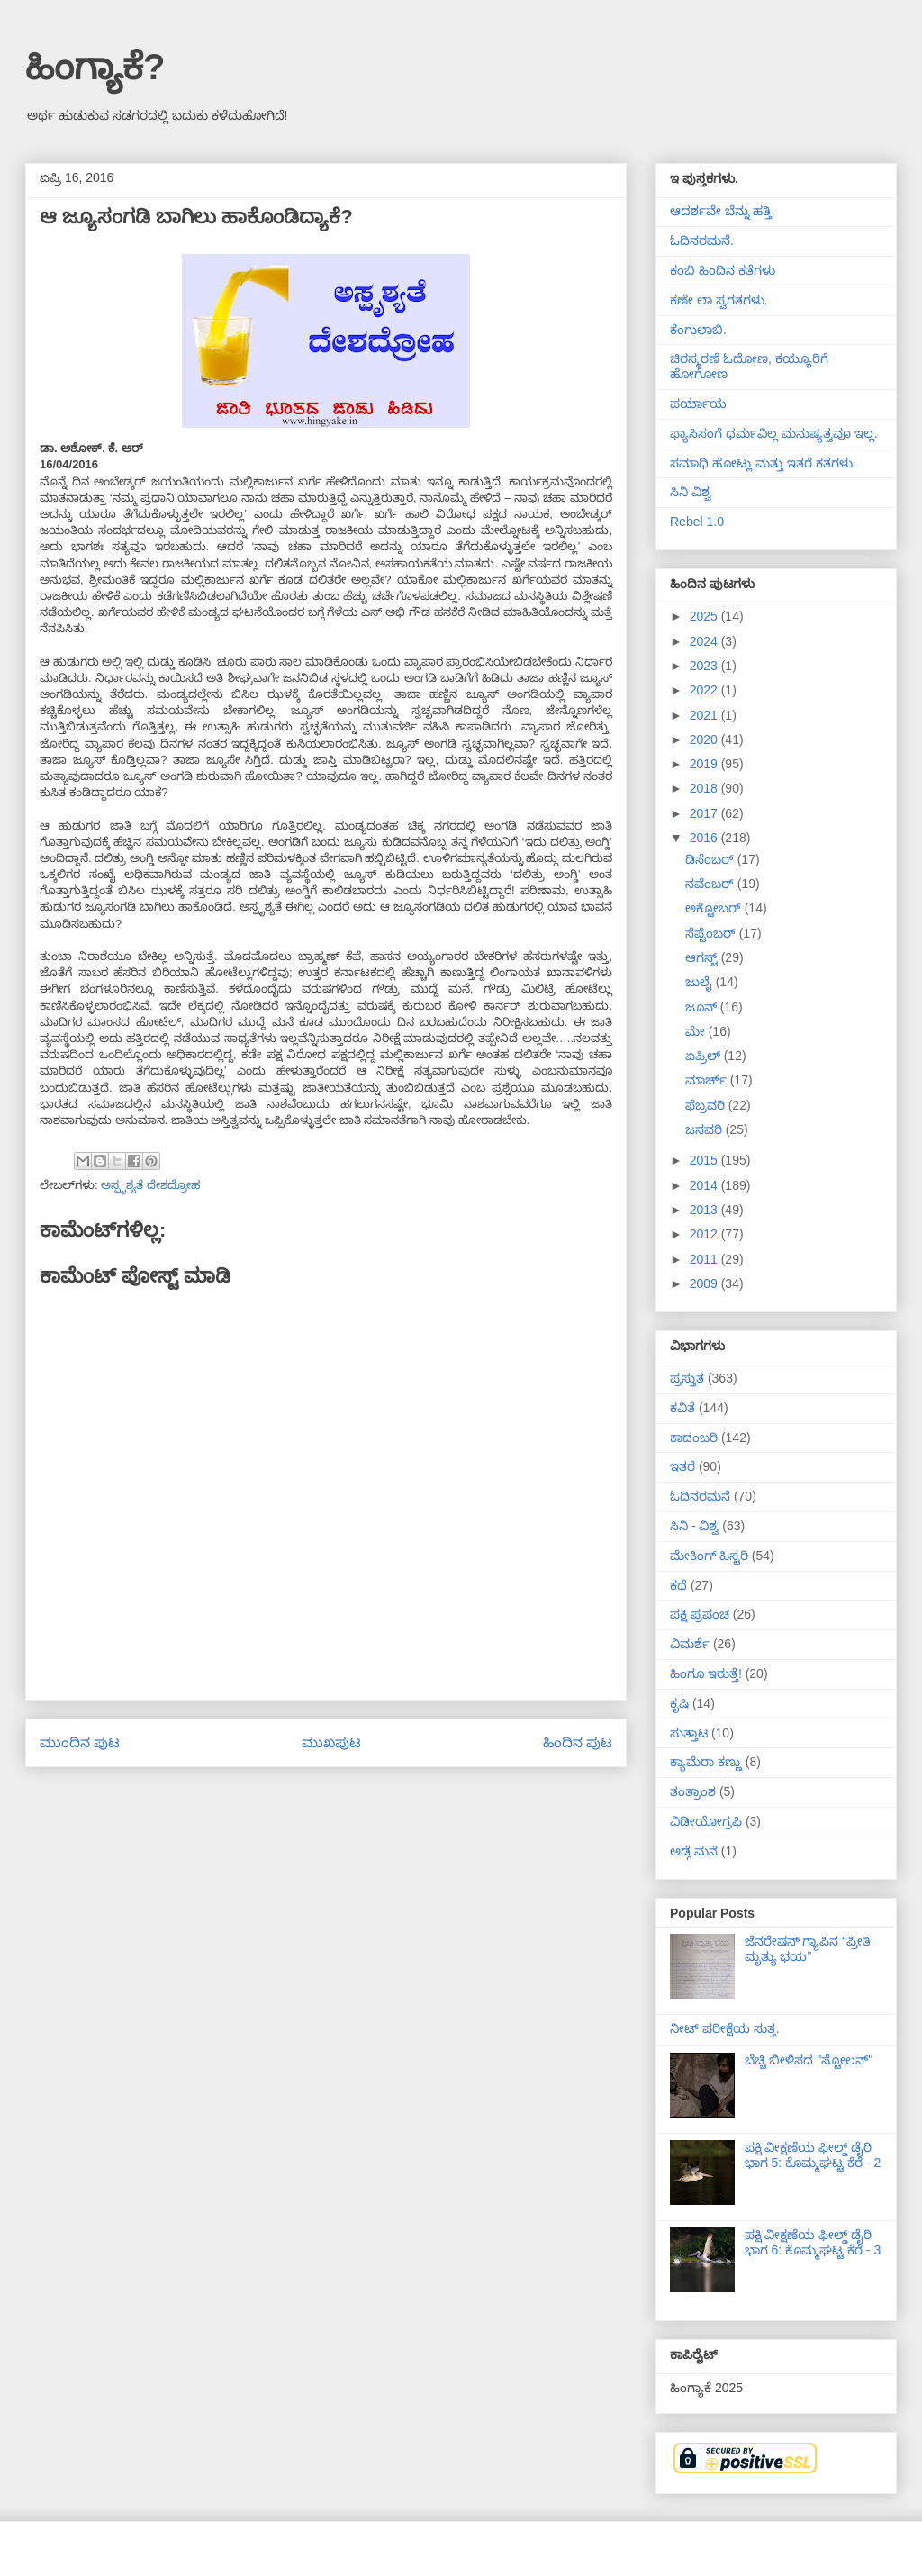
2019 (705, 764)
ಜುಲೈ (700, 982)
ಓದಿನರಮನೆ (700, 1496)
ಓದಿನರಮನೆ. (702, 240)
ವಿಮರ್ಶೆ (690, 1644)
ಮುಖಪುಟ (331, 1742)
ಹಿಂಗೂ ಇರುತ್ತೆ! (706, 1673)
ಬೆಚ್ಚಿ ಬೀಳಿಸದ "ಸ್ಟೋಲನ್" (809, 2060)
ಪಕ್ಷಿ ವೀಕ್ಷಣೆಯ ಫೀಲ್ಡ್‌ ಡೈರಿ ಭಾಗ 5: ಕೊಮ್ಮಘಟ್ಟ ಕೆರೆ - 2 (813, 2155)
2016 (705, 837)
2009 (705, 1283)
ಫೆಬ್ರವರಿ (706, 1105)
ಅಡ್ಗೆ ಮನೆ (694, 1851)
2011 (705, 1259)
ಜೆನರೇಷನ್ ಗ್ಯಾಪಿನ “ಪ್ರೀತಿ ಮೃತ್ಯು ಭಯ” (808, 1949)
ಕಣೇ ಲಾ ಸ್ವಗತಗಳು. (719, 300)
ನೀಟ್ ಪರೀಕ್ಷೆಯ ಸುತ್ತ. (725, 2028)
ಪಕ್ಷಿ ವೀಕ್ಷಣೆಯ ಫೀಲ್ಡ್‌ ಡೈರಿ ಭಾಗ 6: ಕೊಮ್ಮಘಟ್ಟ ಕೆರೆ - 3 (813, 2242)
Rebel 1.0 (697, 521)
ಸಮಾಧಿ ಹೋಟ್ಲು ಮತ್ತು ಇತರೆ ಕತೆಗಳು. (762, 463)
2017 (705, 813)
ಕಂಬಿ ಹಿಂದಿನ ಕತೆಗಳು (722, 270)
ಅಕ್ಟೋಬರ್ (715, 908)
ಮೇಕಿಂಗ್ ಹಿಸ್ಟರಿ (709, 1555)
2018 (705, 788)
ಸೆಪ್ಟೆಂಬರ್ (712, 933)
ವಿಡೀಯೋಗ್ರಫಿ (706, 1821)
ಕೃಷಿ (679, 1703)
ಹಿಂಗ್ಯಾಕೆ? (95, 66)
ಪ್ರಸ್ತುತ (687, 1378)
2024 (705, 641)
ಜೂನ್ (702, 1007)
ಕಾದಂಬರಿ (694, 1437)
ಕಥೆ (678, 1585)
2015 (705, 1160)
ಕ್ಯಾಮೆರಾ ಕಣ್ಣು (706, 1762)
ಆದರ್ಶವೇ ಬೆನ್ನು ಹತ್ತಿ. (722, 211)
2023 (705, 665)
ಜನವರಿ (705, 1129)
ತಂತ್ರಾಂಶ (693, 1791)
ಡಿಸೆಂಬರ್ (711, 859)
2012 (705, 1234)
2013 (705, 1209)
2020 (705, 739)
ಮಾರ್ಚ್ (707, 1080)
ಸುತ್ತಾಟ (689, 1733)
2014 (705, 1185)
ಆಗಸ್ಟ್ (703, 957)
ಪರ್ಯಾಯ (698, 403)
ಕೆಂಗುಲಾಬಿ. (698, 329)
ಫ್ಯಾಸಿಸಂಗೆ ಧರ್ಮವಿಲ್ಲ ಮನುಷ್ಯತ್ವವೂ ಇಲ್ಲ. (774, 433)
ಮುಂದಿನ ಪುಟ (80, 1742)
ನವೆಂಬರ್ (711, 883)
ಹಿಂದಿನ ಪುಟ (577, 1742)
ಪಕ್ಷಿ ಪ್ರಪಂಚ (699, 1614)
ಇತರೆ (682, 1466)
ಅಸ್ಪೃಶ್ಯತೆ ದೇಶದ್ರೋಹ (150, 1185)
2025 (705, 616)
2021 (705, 715)
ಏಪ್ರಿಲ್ (704, 1055)
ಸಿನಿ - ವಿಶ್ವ (694, 1526)
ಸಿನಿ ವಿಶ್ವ (690, 492)
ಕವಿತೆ (682, 1408)
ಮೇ (697, 1031)
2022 (705, 690)
